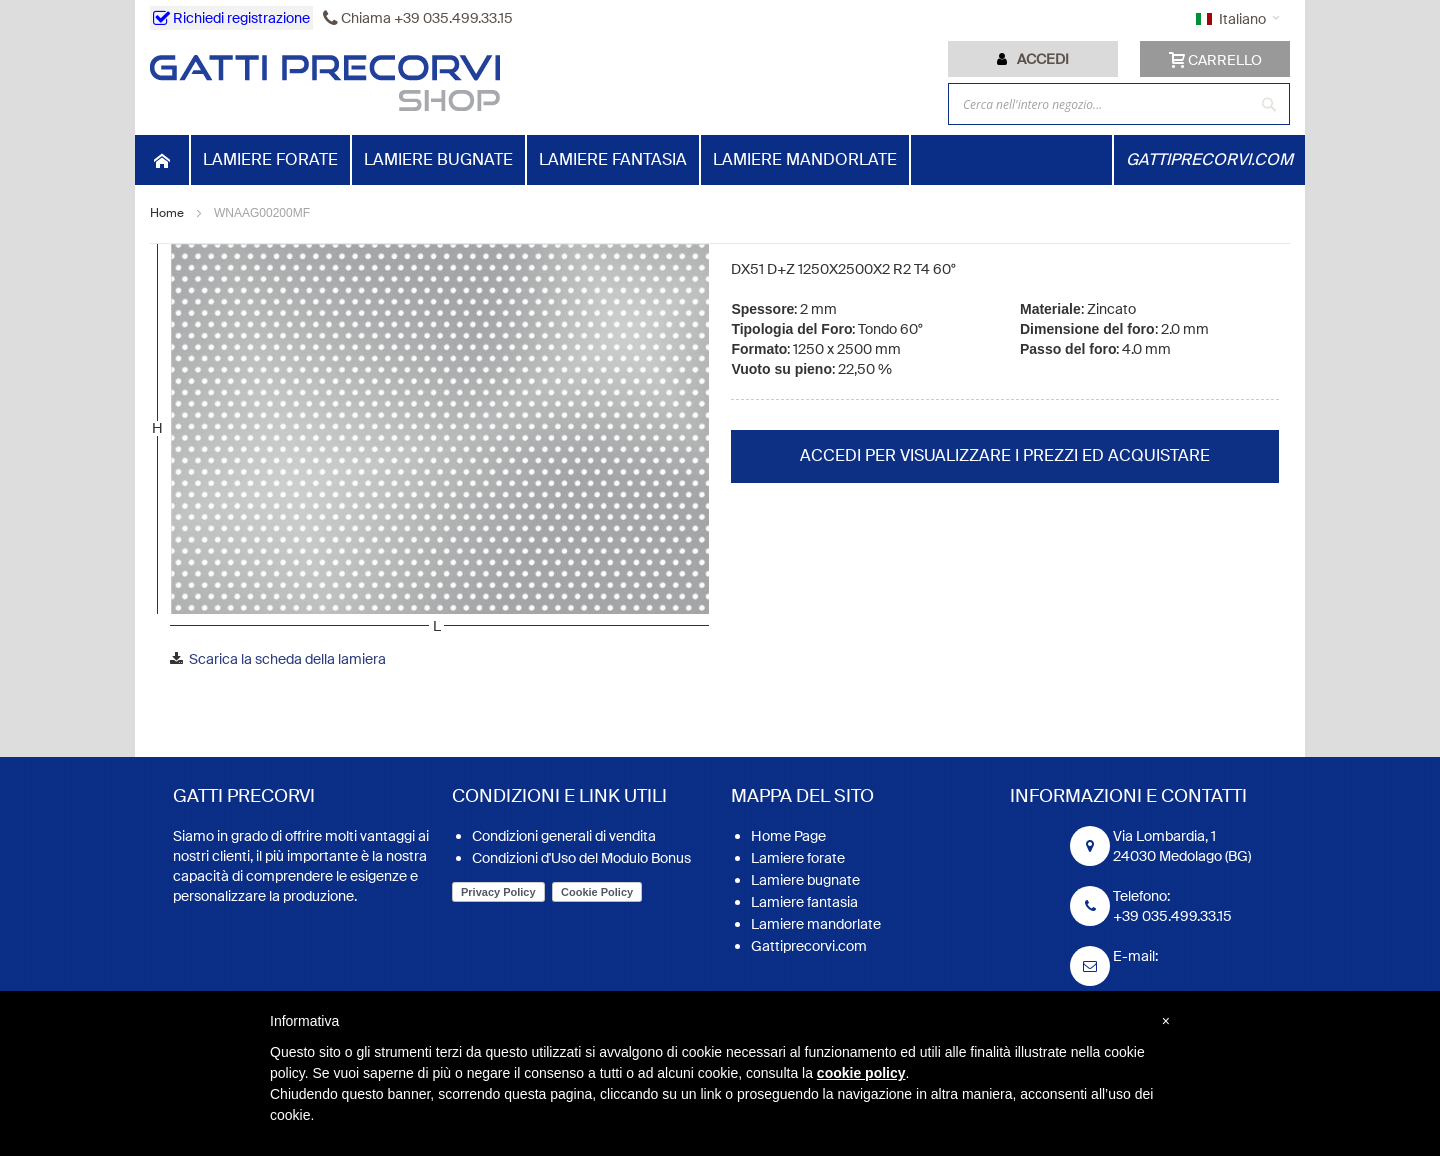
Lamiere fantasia (804, 902)
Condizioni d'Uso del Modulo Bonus (581, 858)
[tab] (1033, 59)
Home (167, 213)
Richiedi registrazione (231, 18)
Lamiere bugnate (805, 880)
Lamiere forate (798, 858)
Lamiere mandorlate (816, 924)
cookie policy (861, 1073)
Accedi (1043, 59)
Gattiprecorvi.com (809, 946)
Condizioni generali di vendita (564, 836)
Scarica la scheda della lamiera (287, 659)
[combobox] (1119, 104)
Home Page (788, 836)
